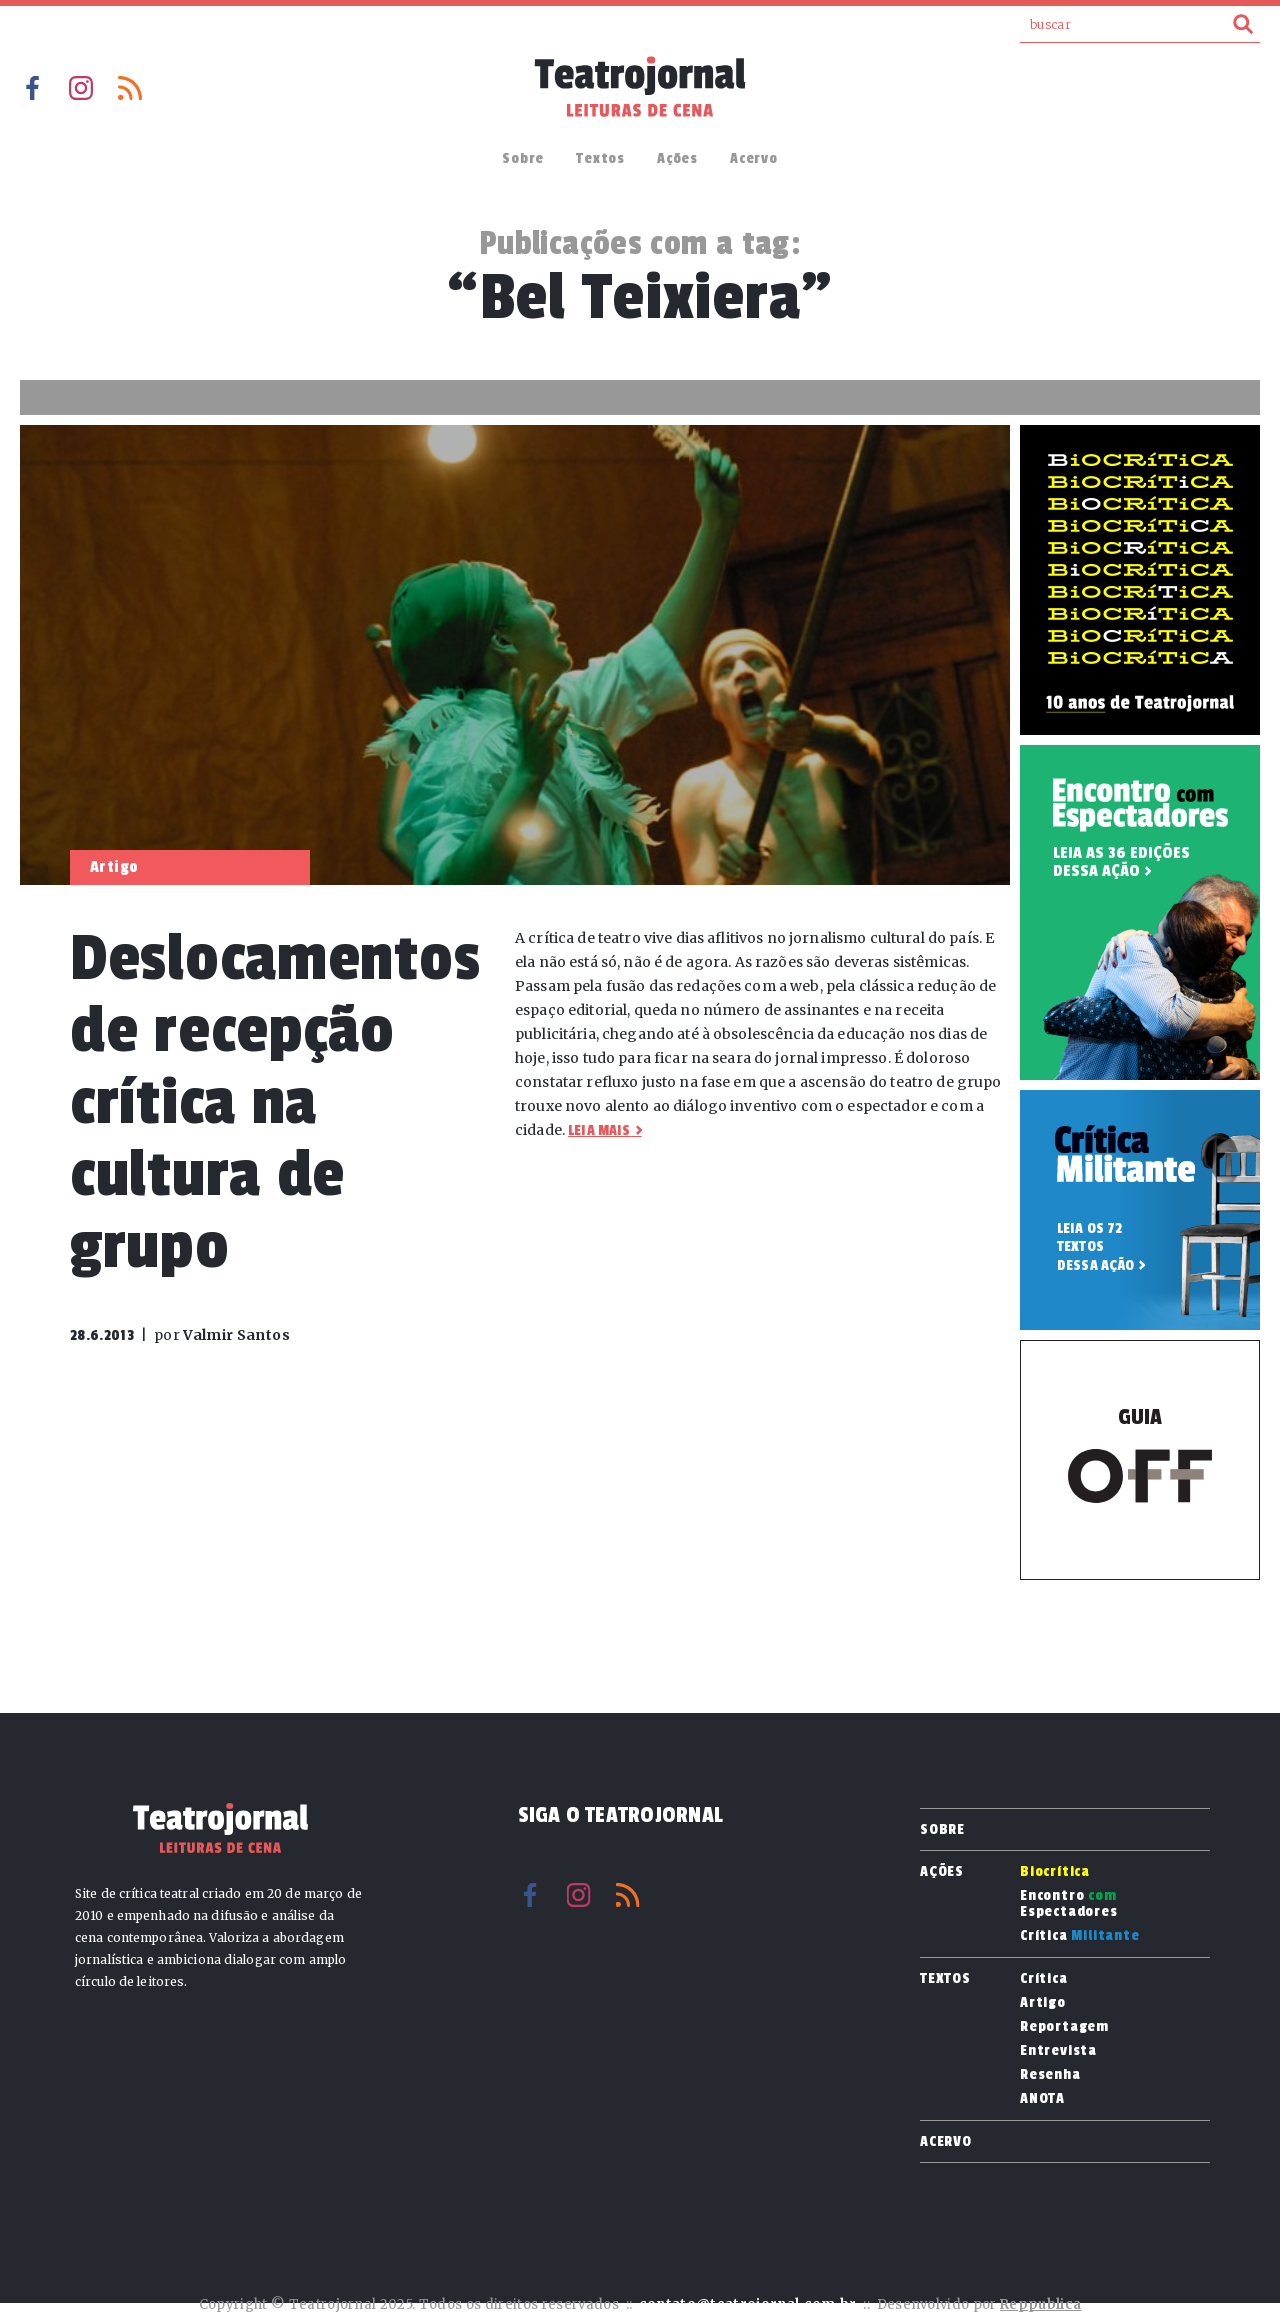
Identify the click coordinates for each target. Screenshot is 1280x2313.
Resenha (1050, 2075)
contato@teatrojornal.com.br (748, 2304)
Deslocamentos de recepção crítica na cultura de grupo (275, 1102)
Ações (677, 158)
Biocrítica (1055, 1872)
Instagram (81, 88)
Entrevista (1058, 2051)
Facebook (32, 88)
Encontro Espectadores (1069, 1904)
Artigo (1043, 2003)
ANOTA (1042, 2099)
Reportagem (1064, 2027)
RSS (130, 88)
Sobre (523, 158)
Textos (600, 158)
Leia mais (599, 1130)
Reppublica (1040, 2304)
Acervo (754, 158)
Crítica (1080, 1936)
